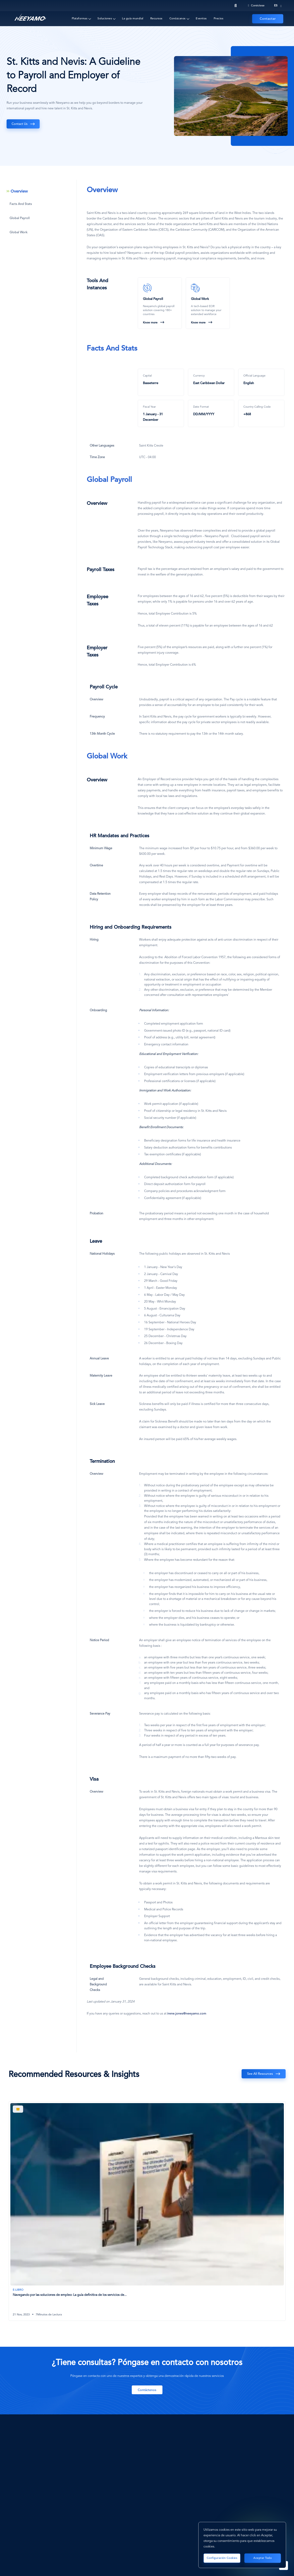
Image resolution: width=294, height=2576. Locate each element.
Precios (218, 18)
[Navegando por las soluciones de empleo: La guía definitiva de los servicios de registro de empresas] (147, 2211)
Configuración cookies (222, 2558)
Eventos (201, 18)
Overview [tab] (19, 192)
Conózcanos (177, 18)
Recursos (156, 18)
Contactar (268, 19)
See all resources (260, 2074)
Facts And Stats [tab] (21, 204)
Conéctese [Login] (256, 5)
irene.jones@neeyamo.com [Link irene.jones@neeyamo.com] (186, 2013)
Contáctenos (147, 2390)
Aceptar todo (262, 2558)
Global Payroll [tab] (20, 218)
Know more (150, 322)
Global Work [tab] (19, 232)
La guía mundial (132, 18)
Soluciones (104, 18)
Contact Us (20, 124)
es (275, 5)
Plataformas (80, 18)
